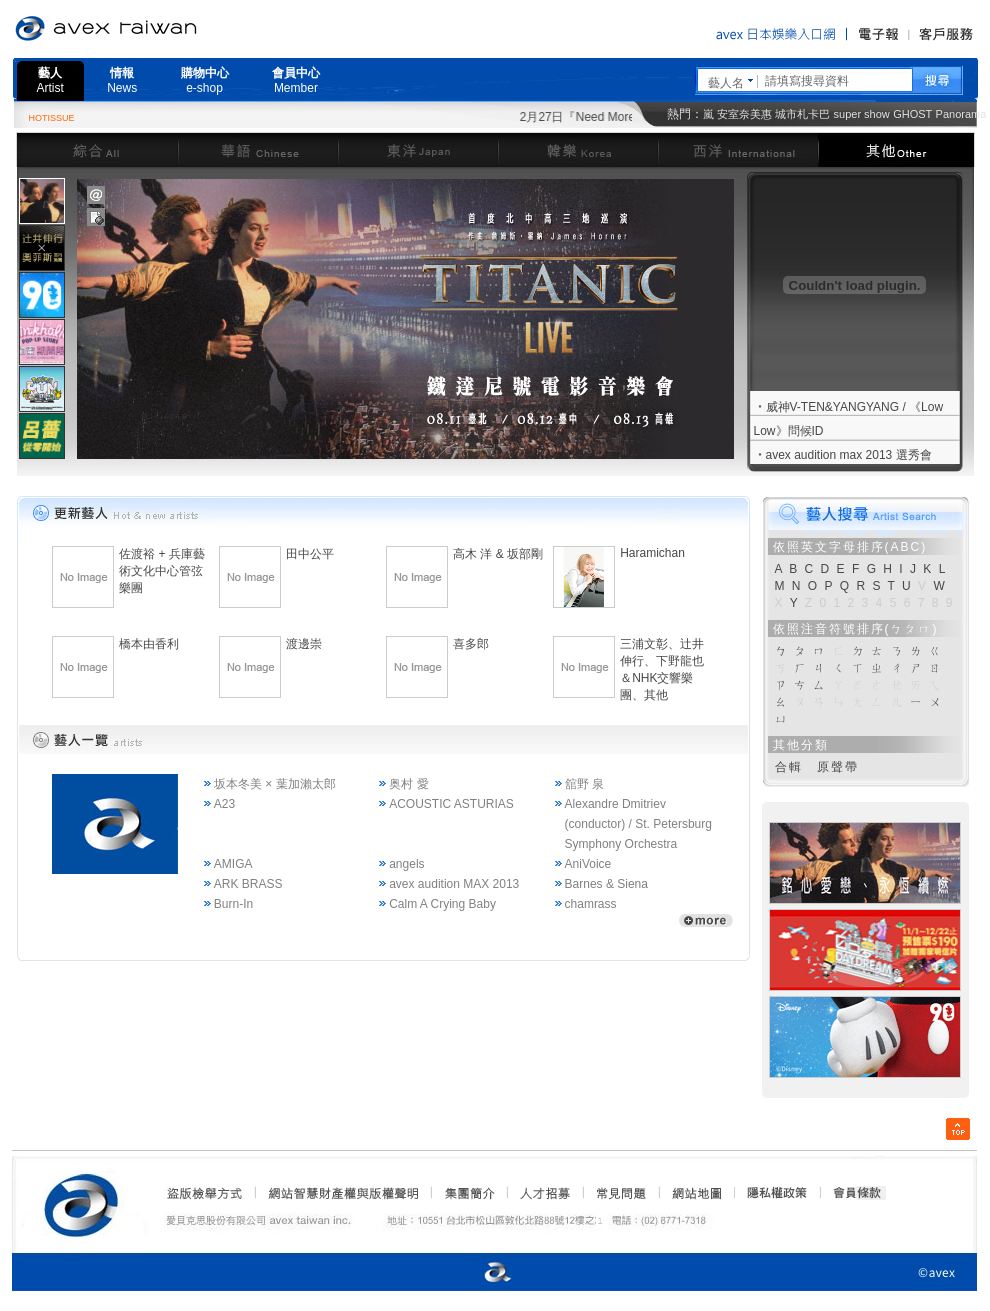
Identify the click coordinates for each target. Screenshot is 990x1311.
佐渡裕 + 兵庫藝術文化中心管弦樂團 (162, 571)
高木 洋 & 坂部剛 (498, 554)
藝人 (50, 80)
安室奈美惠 (744, 114)
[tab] (42, 200)
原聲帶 (838, 767)
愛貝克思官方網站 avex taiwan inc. (162, 29)
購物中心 (205, 80)
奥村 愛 (408, 784)
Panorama (961, 114)
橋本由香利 (149, 644)
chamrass (591, 904)
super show (862, 114)
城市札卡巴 (802, 114)
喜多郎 (471, 644)
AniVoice (588, 864)
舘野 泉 (584, 784)
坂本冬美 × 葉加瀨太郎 (275, 784)
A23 (224, 804)
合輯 (789, 767)
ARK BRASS (248, 884)
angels (406, 864)
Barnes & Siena (606, 884)
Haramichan (652, 553)
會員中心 (296, 80)
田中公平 (310, 554)
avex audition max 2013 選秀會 (849, 455)
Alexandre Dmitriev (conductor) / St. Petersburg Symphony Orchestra (638, 824)
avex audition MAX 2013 (454, 884)
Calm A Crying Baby (442, 904)
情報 (122, 80)
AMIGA (233, 864)
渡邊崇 (304, 644)
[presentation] (42, 201)
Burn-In (233, 904)
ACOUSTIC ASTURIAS (451, 804)
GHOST (912, 114)
